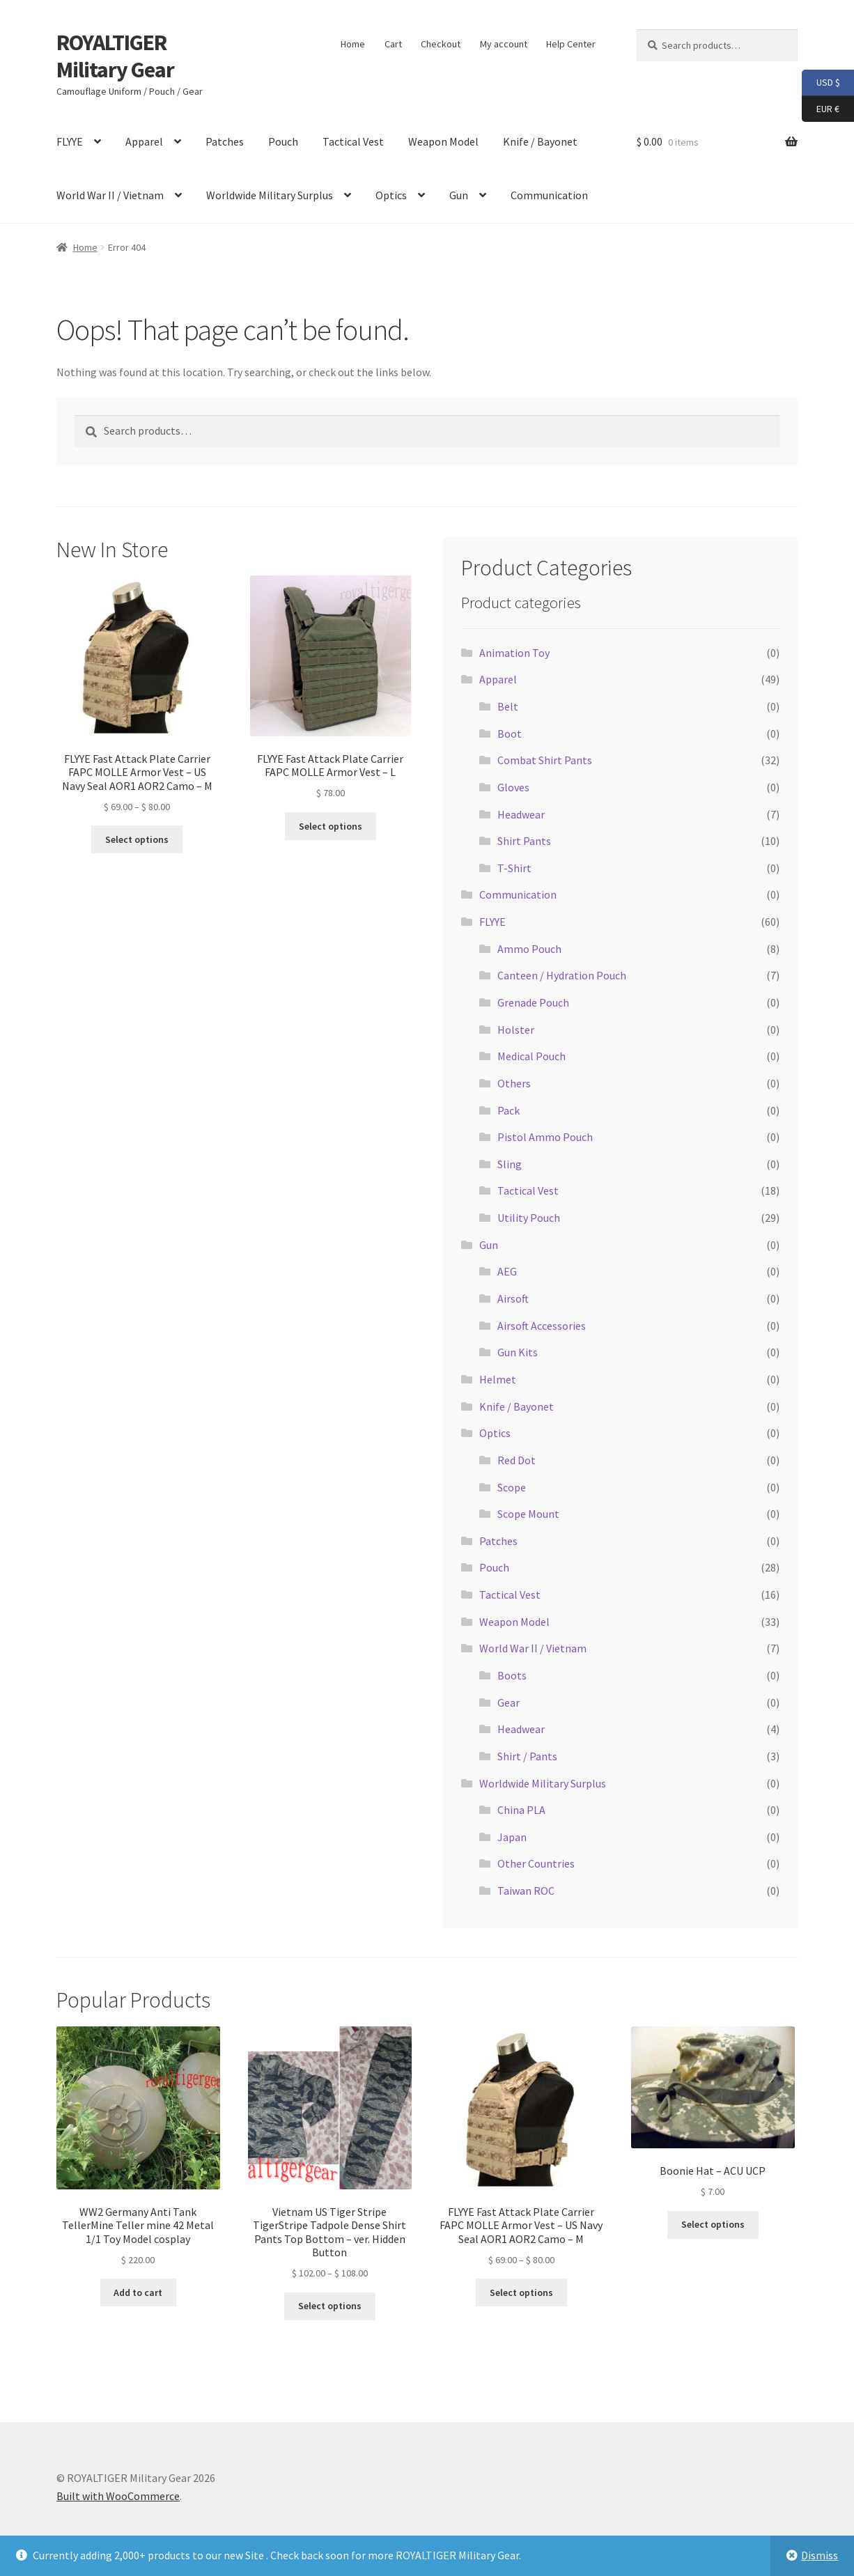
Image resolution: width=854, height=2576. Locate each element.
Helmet (497, 1379)
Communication (549, 195)
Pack (508, 1110)
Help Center (571, 44)
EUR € (820, 109)
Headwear (521, 814)
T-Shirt (514, 868)
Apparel (144, 141)
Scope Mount (528, 1514)
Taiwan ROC (525, 1891)
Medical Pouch (531, 1056)
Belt (507, 706)
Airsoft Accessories (541, 1326)
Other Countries (536, 1863)
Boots (512, 1675)
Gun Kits (517, 1352)
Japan (512, 1837)
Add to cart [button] (138, 2292)
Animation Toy (514, 653)
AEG (507, 1271)
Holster (515, 1030)
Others (514, 1083)
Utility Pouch (528, 1218)
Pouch (283, 141)
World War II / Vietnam (110, 195)
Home (353, 44)
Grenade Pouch (533, 1002)
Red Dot (516, 1460)
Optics (391, 195)
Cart (393, 44)
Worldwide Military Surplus (269, 195)
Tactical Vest (353, 141)
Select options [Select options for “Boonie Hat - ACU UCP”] (713, 2224)
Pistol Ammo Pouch (545, 1137)
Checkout (440, 44)
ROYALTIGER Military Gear (115, 56)
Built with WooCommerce (118, 2496)
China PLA (521, 1810)
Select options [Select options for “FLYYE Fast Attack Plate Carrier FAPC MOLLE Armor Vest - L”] (330, 826)
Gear (508, 1702)
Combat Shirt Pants (544, 760)
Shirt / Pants (527, 1756)
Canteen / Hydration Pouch (561, 975)
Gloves (513, 787)
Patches (224, 141)
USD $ (821, 83)
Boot (509, 733)
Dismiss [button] (819, 2555)
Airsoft (513, 1298)
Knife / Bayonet (540, 141)
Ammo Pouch (529, 949)
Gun (458, 195)
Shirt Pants (524, 841)
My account (503, 44)
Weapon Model (443, 141)
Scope (511, 1487)
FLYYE (69, 141)
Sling (509, 1164)
